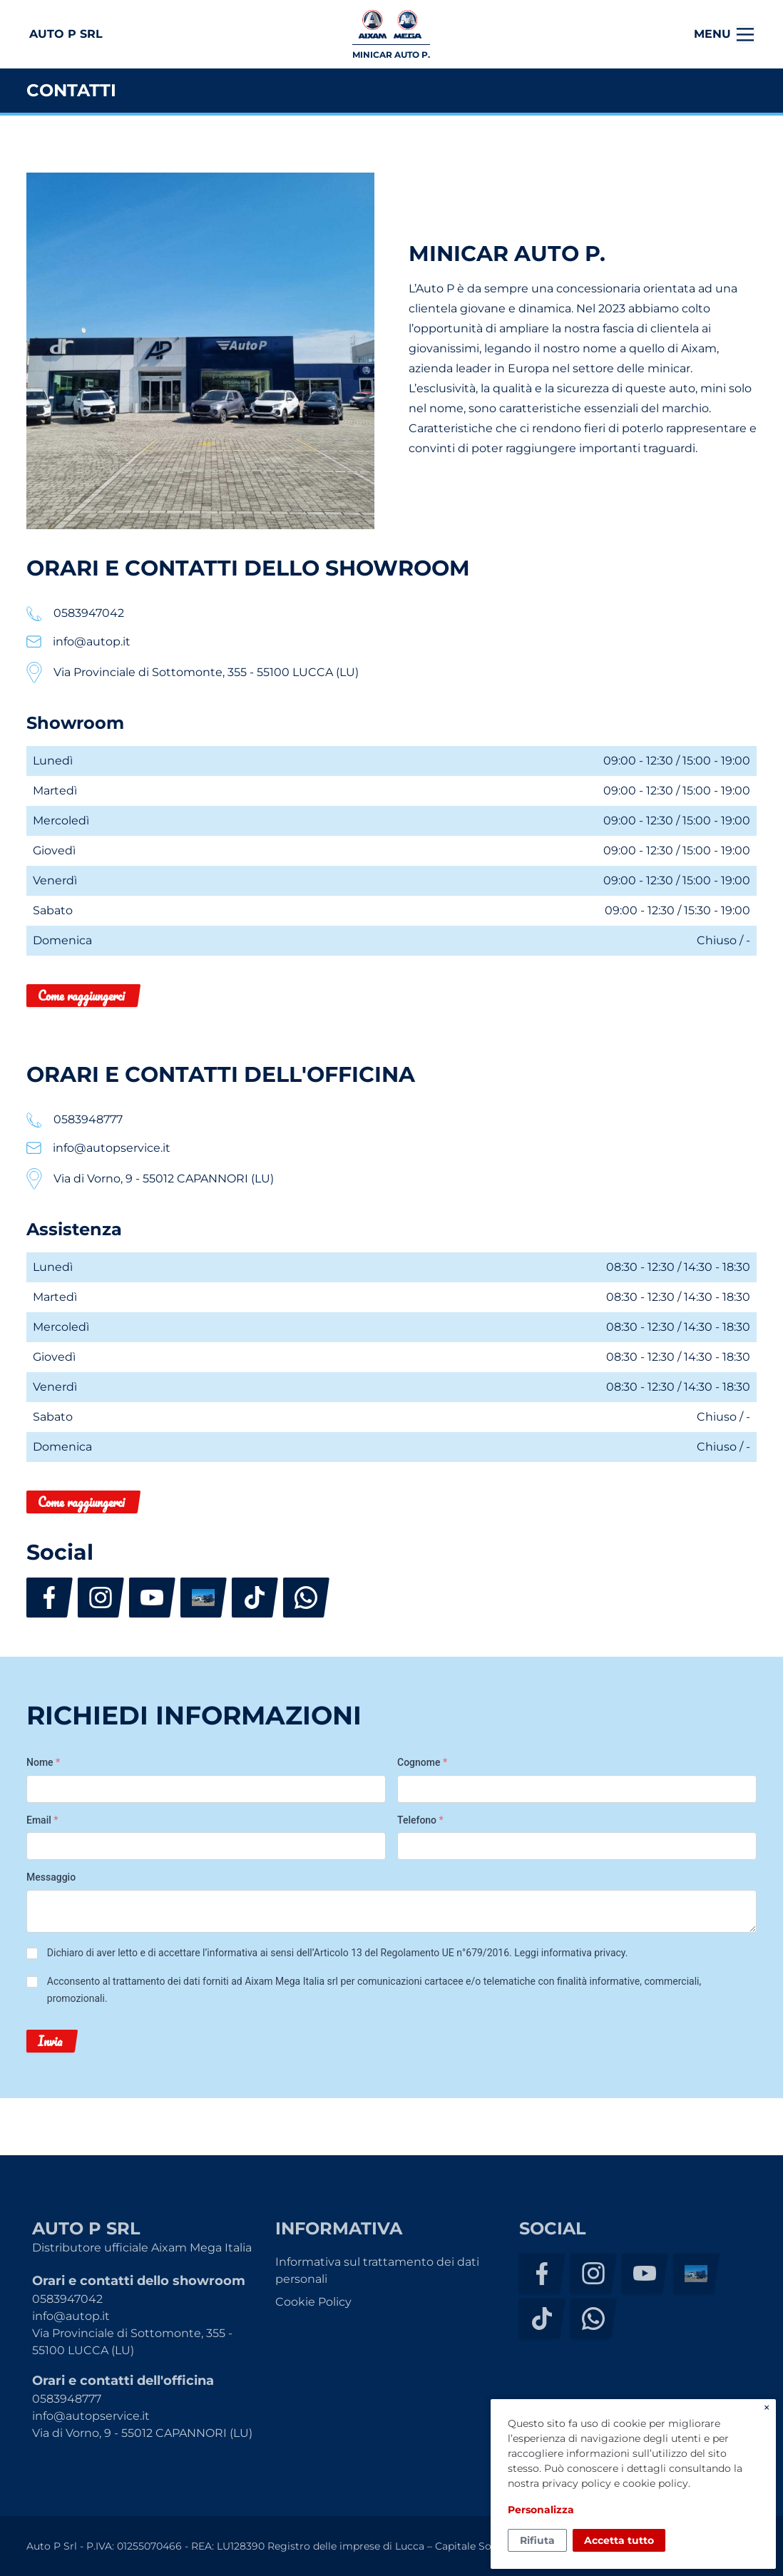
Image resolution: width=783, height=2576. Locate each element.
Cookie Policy (313, 2302)
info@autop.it (71, 2316)
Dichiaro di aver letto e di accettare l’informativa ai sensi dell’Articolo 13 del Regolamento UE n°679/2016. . (337, 1952)
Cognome (422, 1762)
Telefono (420, 1820)
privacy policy (576, 2483)
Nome (43, 1762)
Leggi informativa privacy (569, 1952)
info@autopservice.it (91, 2416)
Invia (50, 2041)
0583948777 (66, 2399)
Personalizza (541, 2509)
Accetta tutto (619, 2540)
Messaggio (51, 1877)
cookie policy (655, 2483)
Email (42, 1820)
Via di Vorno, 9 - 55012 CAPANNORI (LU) (142, 2433)
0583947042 (67, 2299)
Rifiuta (537, 2540)
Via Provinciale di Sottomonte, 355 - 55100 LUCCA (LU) (132, 2341)
